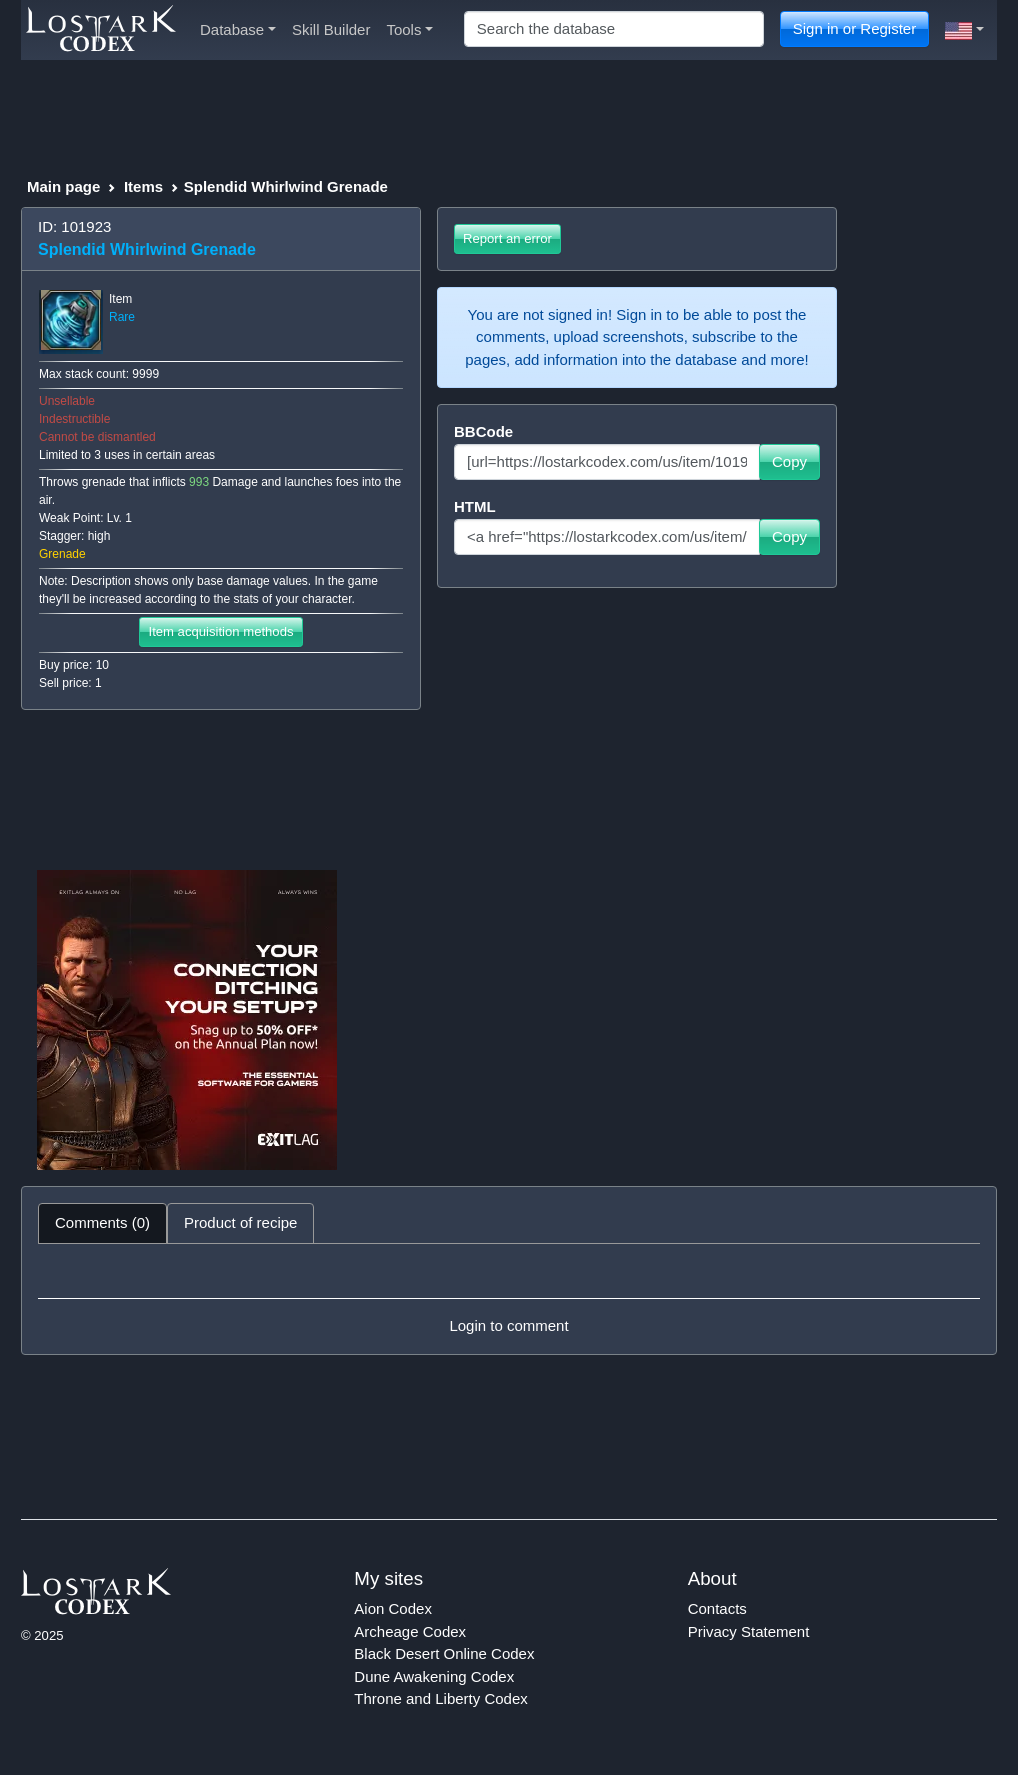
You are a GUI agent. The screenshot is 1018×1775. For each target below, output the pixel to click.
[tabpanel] (509, 1299)
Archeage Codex (410, 1631)
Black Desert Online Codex (444, 1653)
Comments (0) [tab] (102, 1222)
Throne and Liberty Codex (440, 1698)
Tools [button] (409, 29)
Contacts (717, 1608)
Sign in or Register (854, 28)
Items (143, 186)
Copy (789, 461)
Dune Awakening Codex (434, 1676)
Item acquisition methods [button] (220, 631)
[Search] (614, 29)
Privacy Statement (749, 1631)
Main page (63, 186)
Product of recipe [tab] (240, 1222)
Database (238, 29)
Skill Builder (331, 29)
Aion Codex (393, 1608)
